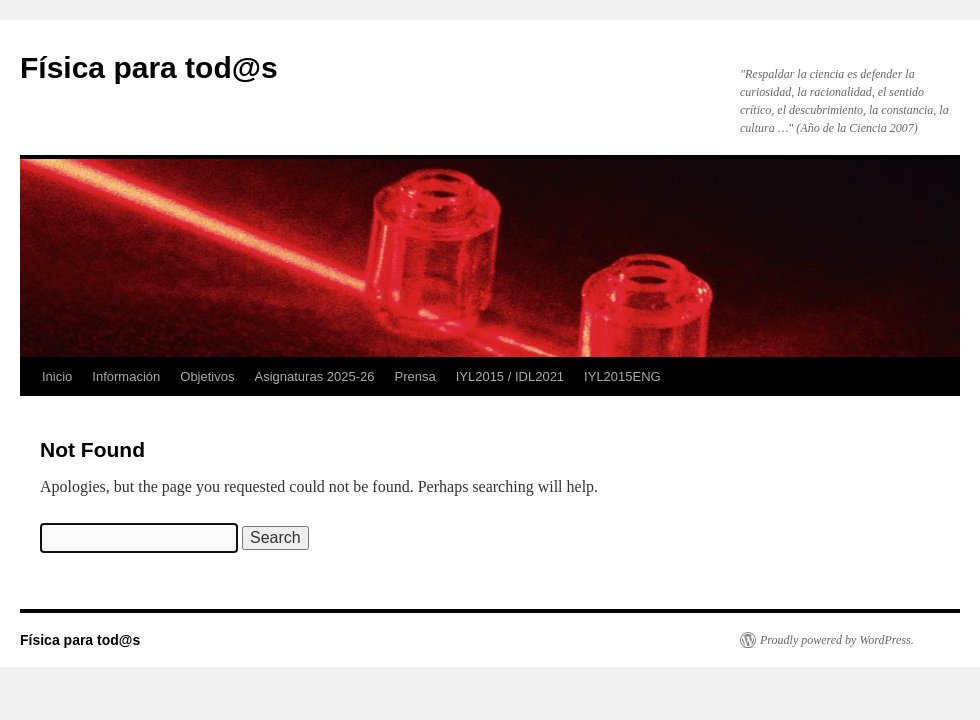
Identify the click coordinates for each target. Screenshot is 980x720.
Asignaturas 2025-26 (314, 376)
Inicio (57, 376)
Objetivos (207, 376)
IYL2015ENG (622, 376)
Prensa (414, 376)
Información (126, 376)
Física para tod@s (149, 67)
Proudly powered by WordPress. (837, 640)
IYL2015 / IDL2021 (510, 376)
